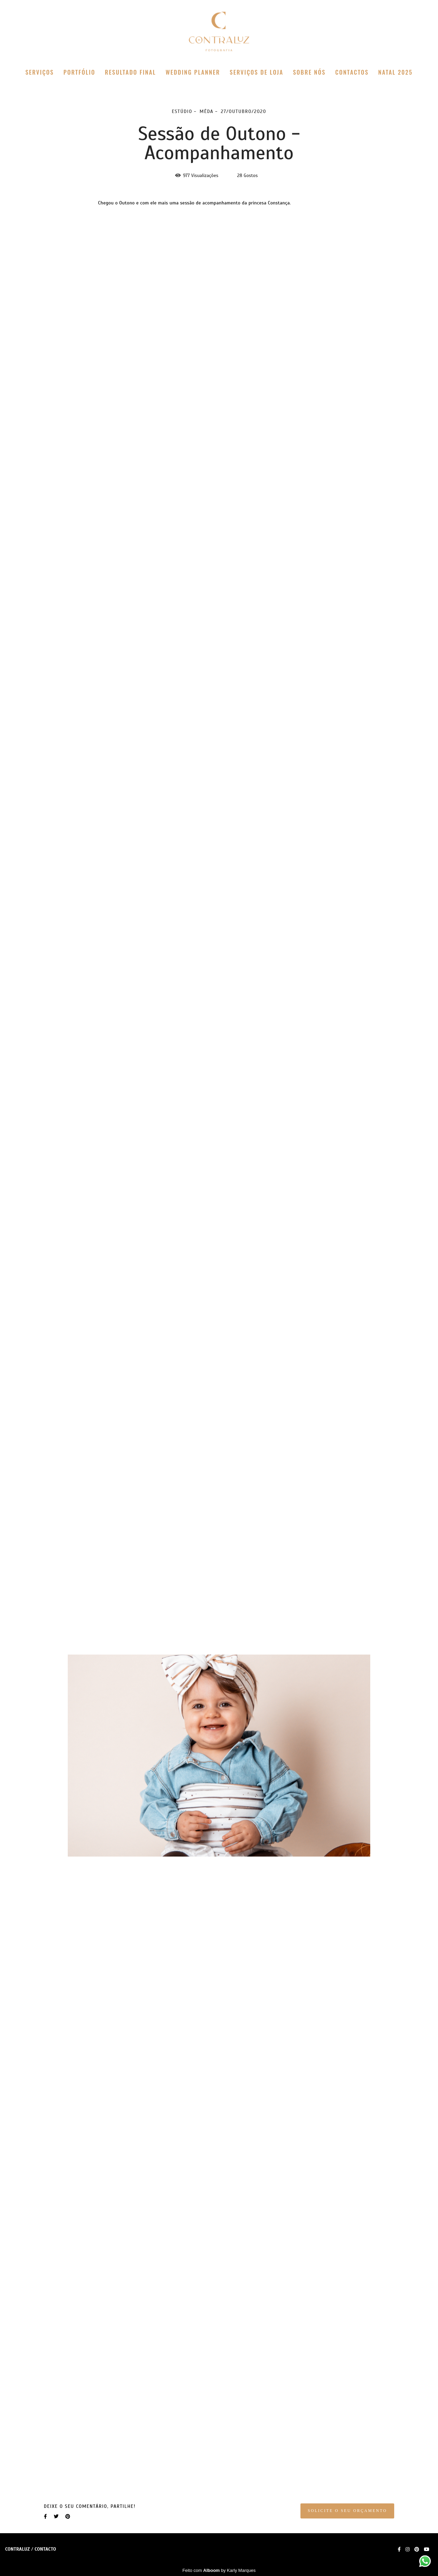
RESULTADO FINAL (130, 72)
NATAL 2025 (395, 72)
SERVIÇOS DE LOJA (256, 72)
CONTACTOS (352, 72)
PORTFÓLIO (79, 72)
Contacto (45, 2549)
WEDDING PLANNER (193, 72)
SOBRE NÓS (309, 72)
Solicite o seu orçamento (347, 2511)
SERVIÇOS (39, 72)
